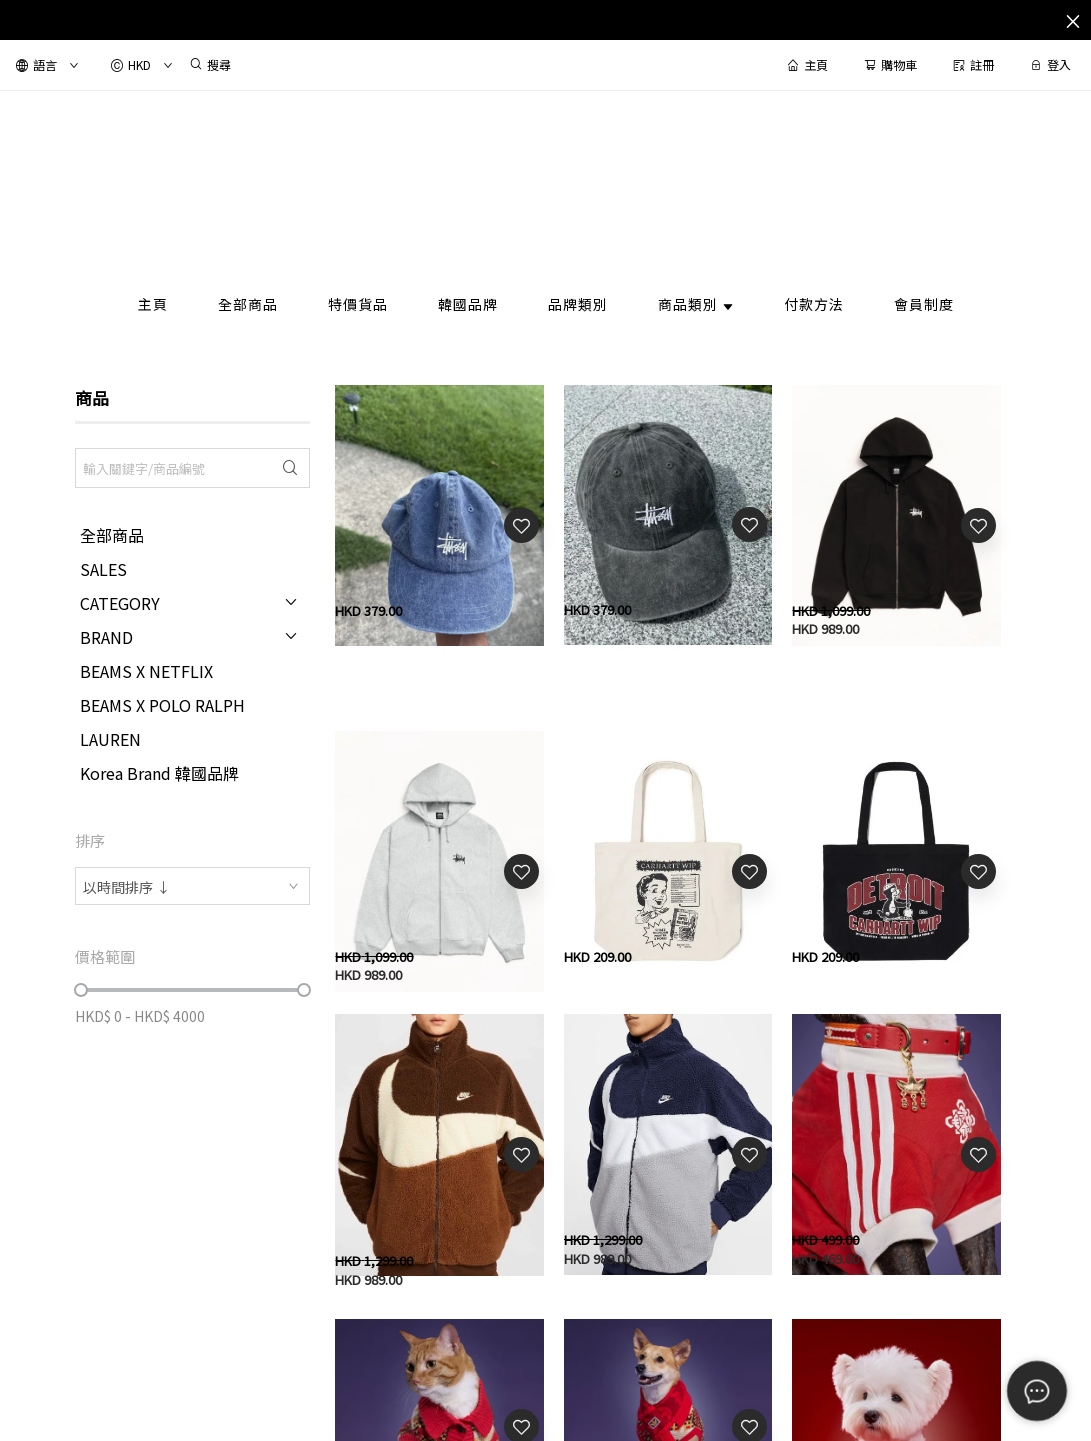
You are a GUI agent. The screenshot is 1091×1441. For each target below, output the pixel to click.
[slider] (81, 990)
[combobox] (192, 886)
